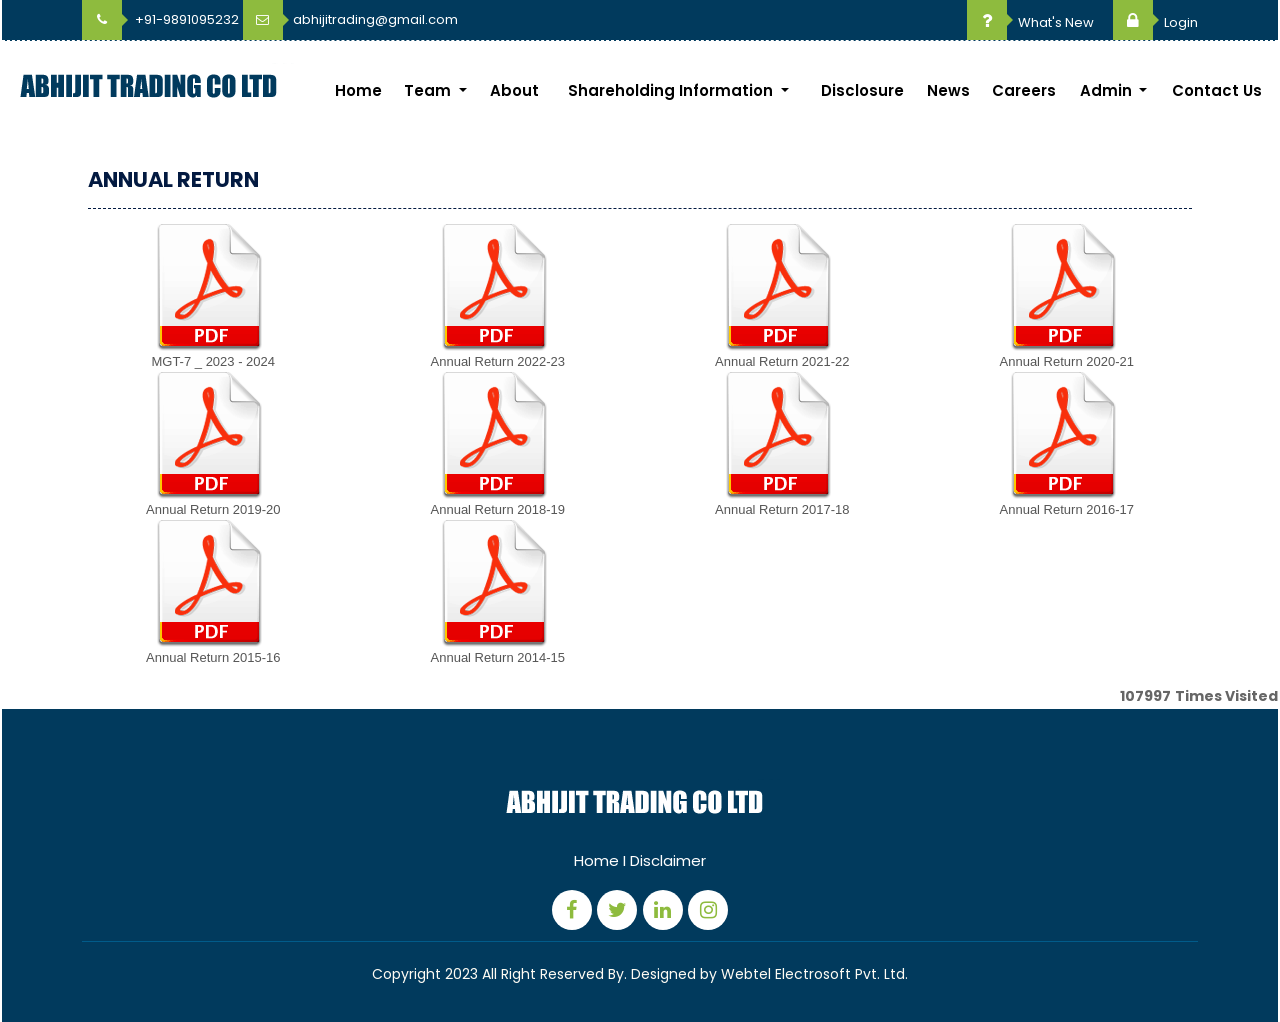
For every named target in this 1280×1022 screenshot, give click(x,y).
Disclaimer (668, 860)
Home (358, 90)
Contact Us (1217, 90)
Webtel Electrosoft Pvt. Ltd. (814, 974)
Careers (1024, 90)
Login (1155, 22)
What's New (1030, 22)
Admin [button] (1108, 90)
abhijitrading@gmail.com (350, 19)
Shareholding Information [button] (672, 90)
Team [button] (429, 90)
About (514, 90)
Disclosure (862, 90)
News (948, 90)
